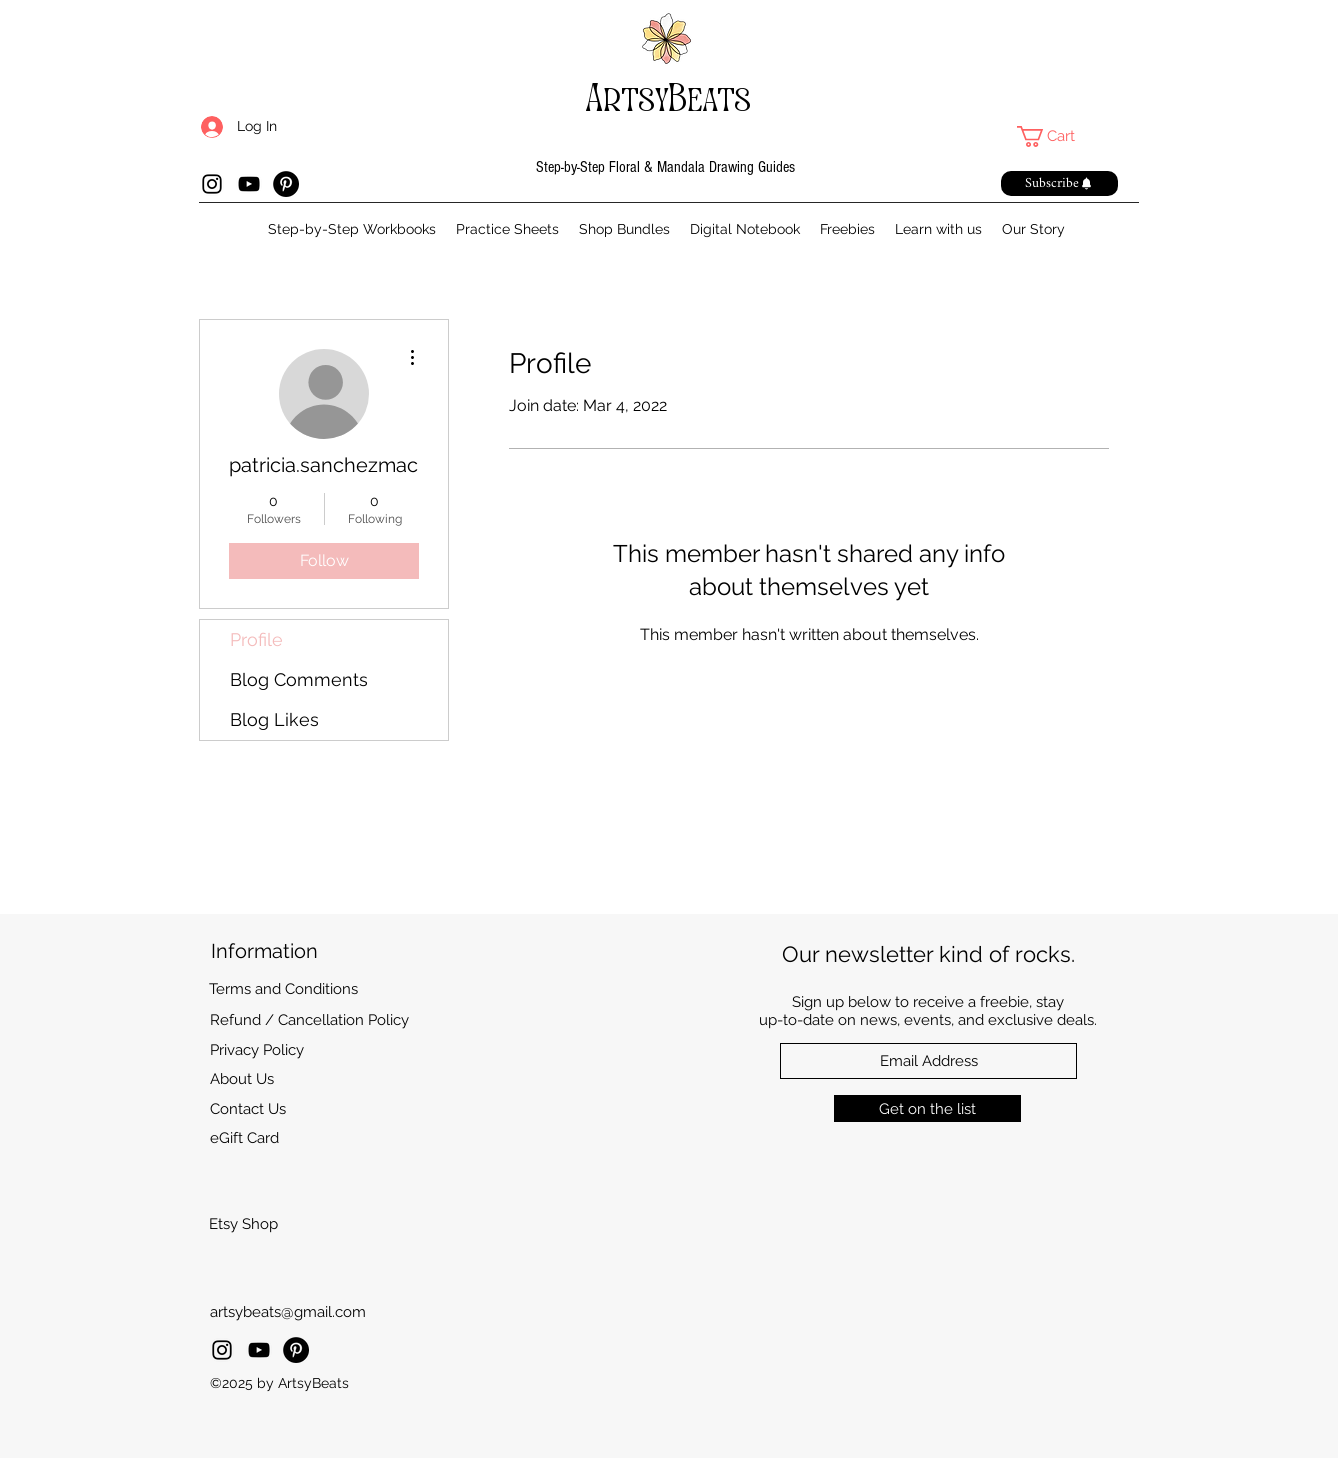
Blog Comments (299, 679)
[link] (1059, 136)
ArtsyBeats (668, 98)
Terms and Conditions (283, 989)
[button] (1059, 183)
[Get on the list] (927, 1108)
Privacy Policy (257, 1050)
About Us (242, 1079)
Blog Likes (274, 719)
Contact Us (248, 1109)
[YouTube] (249, 184)
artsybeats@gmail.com (288, 1312)
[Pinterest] (286, 184)
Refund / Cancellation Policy (309, 1020)
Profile (256, 639)
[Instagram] (212, 184)
